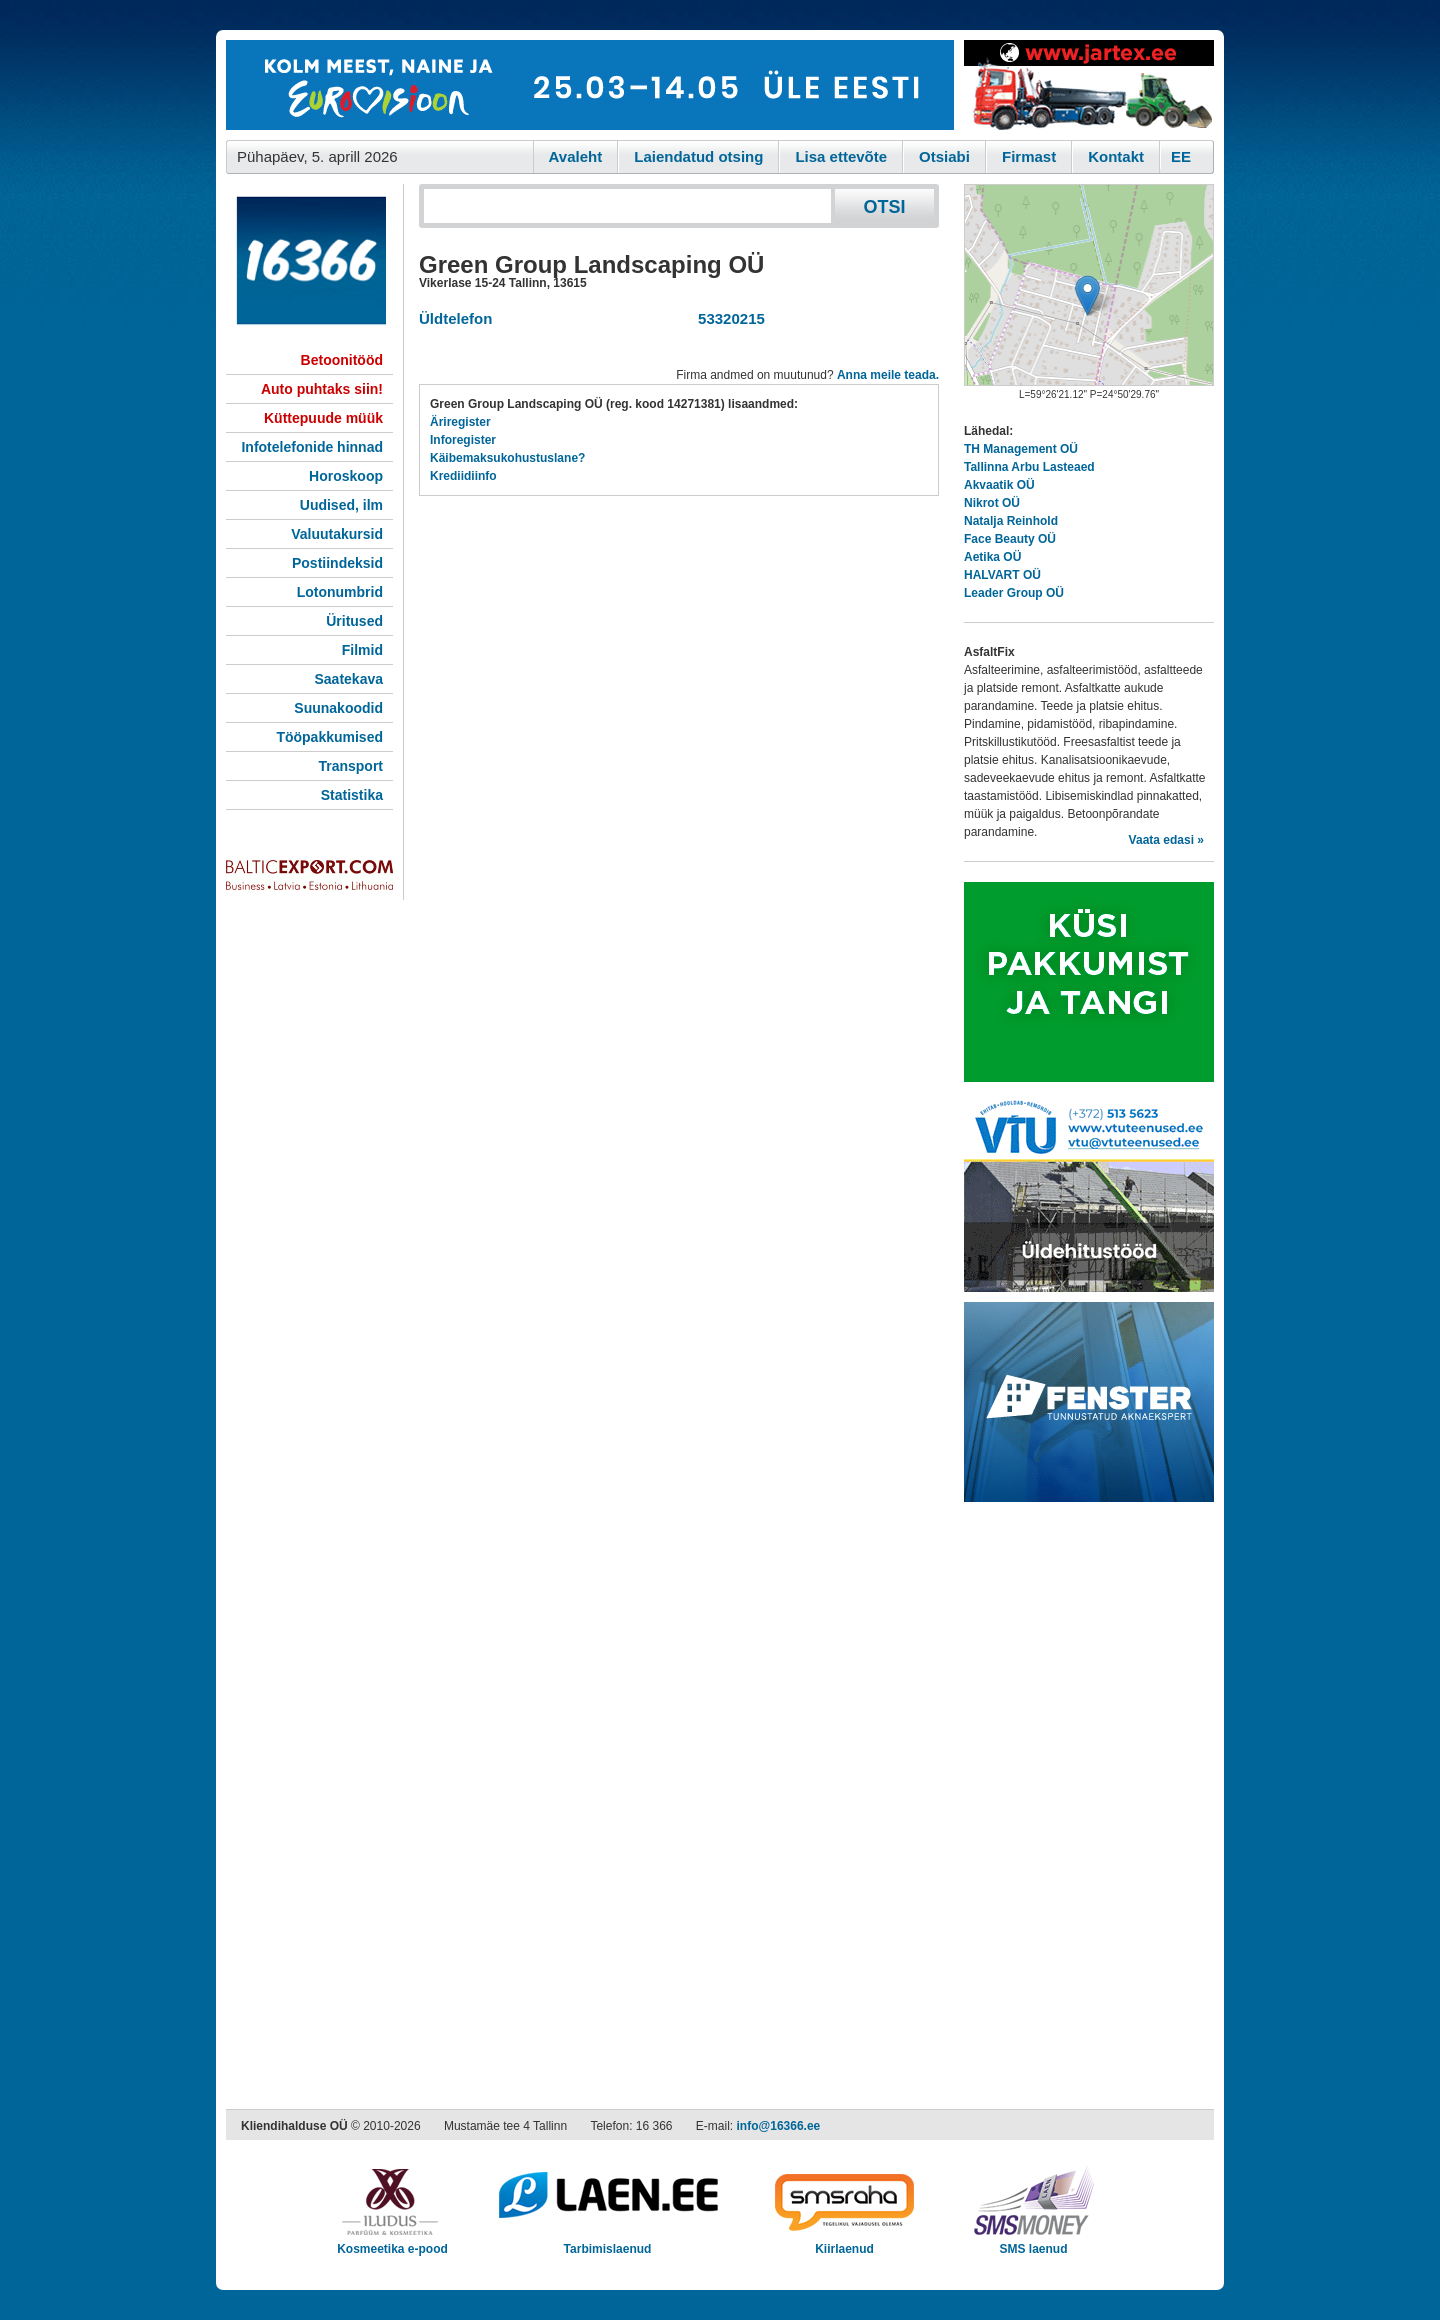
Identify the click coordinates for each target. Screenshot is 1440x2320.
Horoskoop (346, 476)
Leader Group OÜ (1014, 593)
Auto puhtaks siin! (322, 389)
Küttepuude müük (323, 418)
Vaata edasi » (1166, 840)
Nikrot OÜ (992, 503)
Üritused (354, 621)
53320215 (727, 318)
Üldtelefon (455, 318)
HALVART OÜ (1002, 575)
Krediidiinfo (463, 476)
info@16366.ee (779, 2126)
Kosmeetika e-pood (392, 2242)
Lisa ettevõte (841, 156)
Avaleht (576, 156)
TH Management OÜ (1021, 449)
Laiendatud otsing (698, 156)
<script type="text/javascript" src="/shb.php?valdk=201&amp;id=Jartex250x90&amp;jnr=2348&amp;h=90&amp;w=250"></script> (1089, 85)
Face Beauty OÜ (1010, 539)
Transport (350, 766)
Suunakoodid (338, 708)
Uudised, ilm (341, 505)
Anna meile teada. (888, 375)
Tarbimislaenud (607, 2242)
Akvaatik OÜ (999, 485)
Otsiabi (944, 156)
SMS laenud (1033, 2242)
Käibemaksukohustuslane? (507, 458)
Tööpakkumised (329, 737)
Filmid (362, 650)
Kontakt (1116, 156)
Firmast (1029, 156)
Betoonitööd (342, 360)
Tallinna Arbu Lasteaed (1029, 467)
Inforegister (463, 440)
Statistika (352, 795)
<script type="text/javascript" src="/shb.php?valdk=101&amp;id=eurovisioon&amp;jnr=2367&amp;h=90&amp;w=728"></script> (590, 85)
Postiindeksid (337, 563)
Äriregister (460, 422)
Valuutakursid (337, 534)
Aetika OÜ (992, 557)
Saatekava (348, 679)
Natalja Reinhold (1011, 521)
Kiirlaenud (844, 2242)
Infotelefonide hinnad (312, 447)
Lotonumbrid (340, 592)
